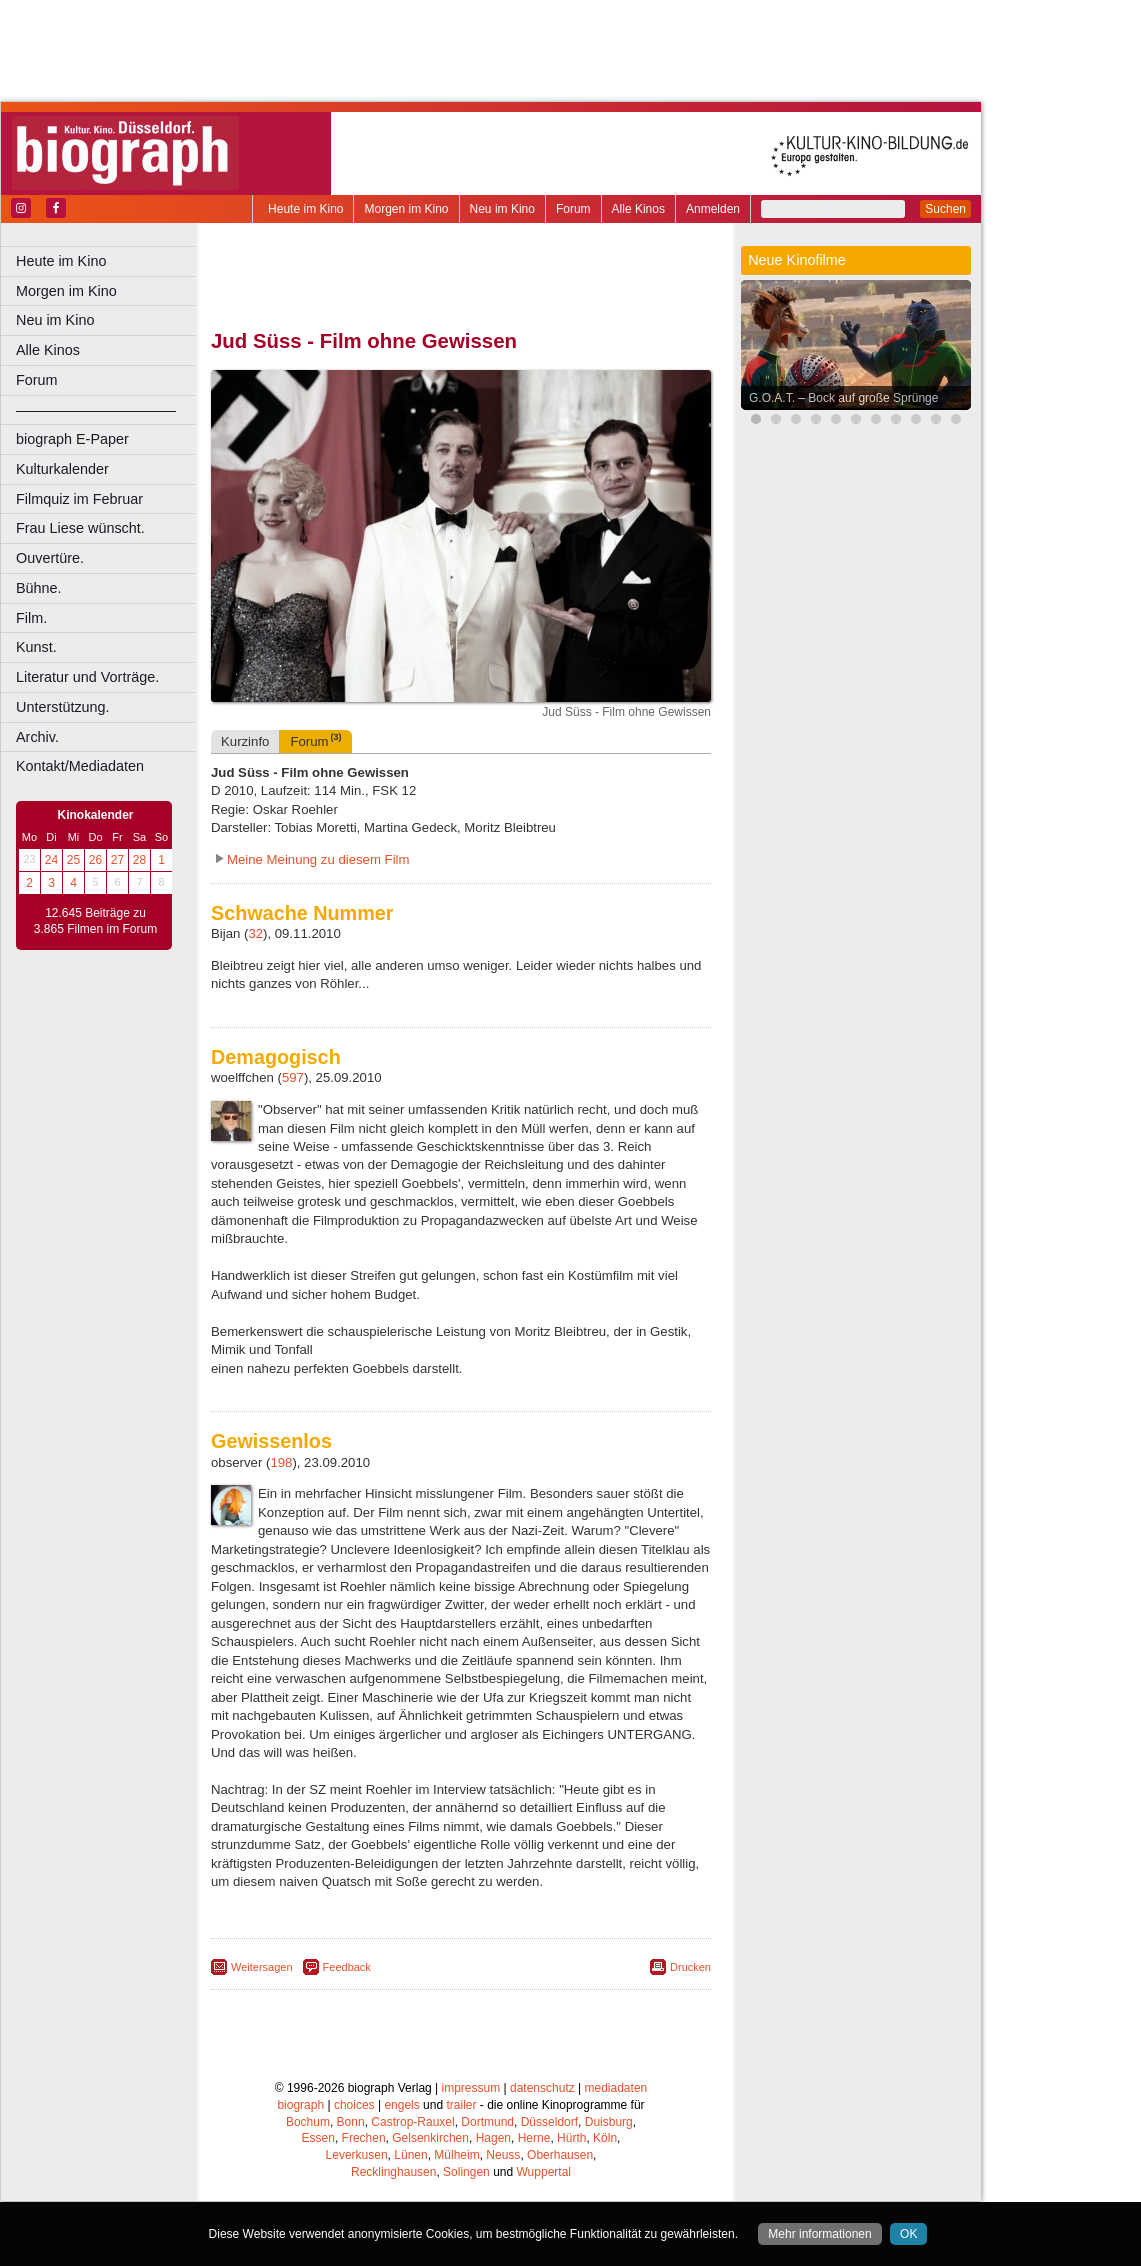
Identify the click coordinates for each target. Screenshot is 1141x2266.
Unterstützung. (63, 707)
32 (255, 933)
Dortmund (487, 2122)
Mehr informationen (819, 2234)
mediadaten (616, 2088)
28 (139, 860)
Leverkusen (357, 2155)
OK (908, 2234)
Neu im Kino (502, 209)
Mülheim (456, 2155)
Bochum (308, 2122)
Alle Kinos (638, 209)
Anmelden (713, 209)
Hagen (493, 2138)
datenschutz (542, 2088)
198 (281, 1462)
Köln (605, 2138)
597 (293, 1077)
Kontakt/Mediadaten (80, 766)
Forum (573, 209)
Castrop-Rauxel (412, 2122)
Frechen (364, 2138)
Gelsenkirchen (430, 2138)
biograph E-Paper (72, 439)
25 (73, 860)
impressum (471, 2088)
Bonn (351, 2122)
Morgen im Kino (406, 209)
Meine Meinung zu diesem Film (318, 859)
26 (95, 860)
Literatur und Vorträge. (87, 677)
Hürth (571, 2138)
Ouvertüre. (50, 558)
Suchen (945, 209)
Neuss (503, 2155)
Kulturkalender (62, 469)
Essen (318, 2138)
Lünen (410, 2155)
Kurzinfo (245, 741)
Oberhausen (560, 2155)
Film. (31, 618)
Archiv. (37, 737)
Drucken (690, 1967)
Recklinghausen (393, 2172)
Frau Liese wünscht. (80, 528)
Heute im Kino (305, 209)
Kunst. (36, 647)
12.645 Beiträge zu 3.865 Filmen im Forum (95, 921)
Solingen (466, 2172)
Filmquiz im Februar (79, 499)
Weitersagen (262, 1967)
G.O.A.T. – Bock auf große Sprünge (843, 398)
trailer (461, 2105)
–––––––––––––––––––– (96, 410)
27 (117, 860)
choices (354, 2105)
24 (51, 860)
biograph (300, 2105)
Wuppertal (544, 2172)
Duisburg (609, 2122)
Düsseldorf (549, 2122)
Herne (534, 2138)
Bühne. (39, 588)
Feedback (347, 1967)
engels (401, 2105)
